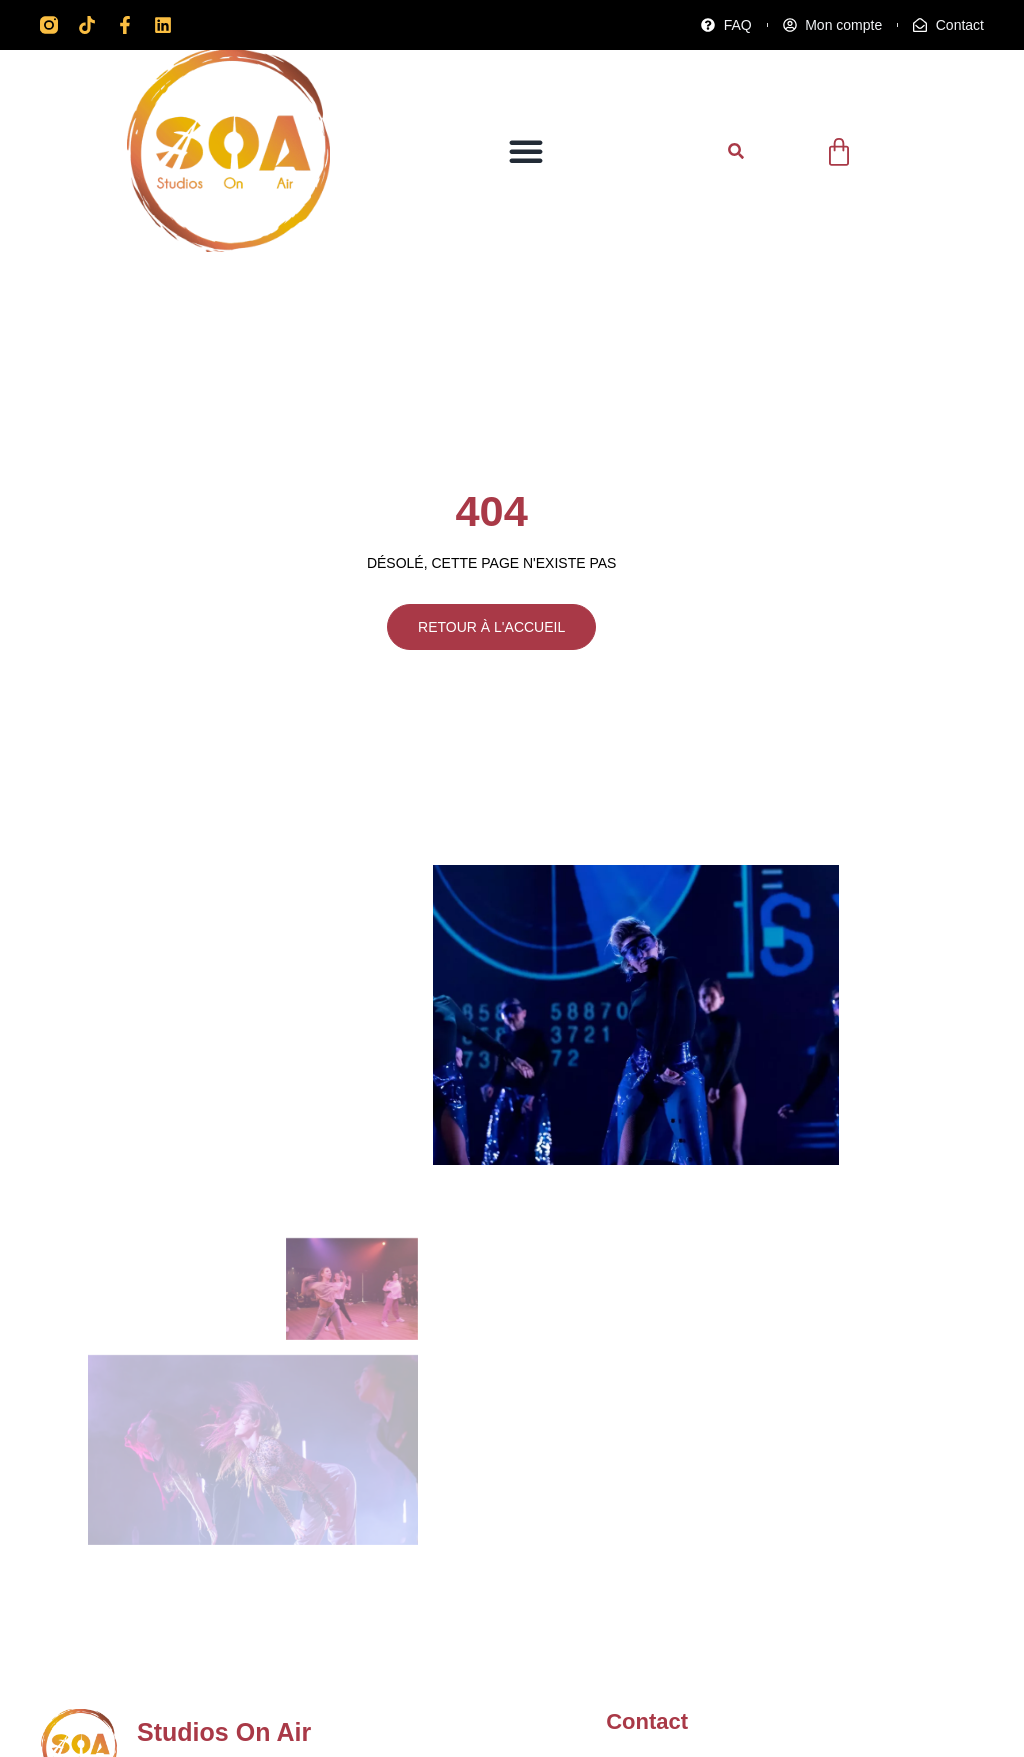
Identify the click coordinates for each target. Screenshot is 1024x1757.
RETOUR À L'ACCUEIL (488, 629)
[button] (526, 151)
